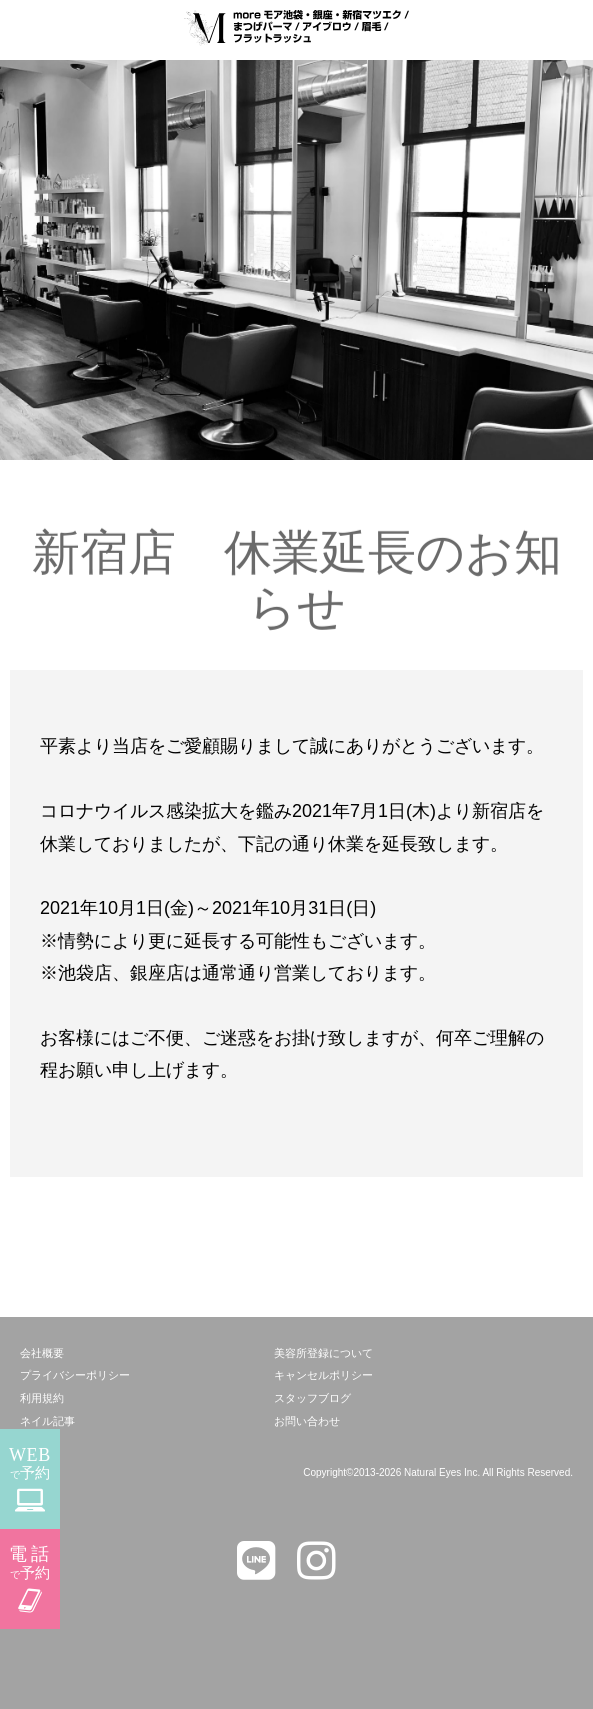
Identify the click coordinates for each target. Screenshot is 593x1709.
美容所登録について (323, 1353)
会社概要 (42, 1353)
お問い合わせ (307, 1421)
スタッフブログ (312, 1398)
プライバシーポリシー (75, 1375)
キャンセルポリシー (323, 1375)
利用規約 (42, 1398)
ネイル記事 (47, 1421)
